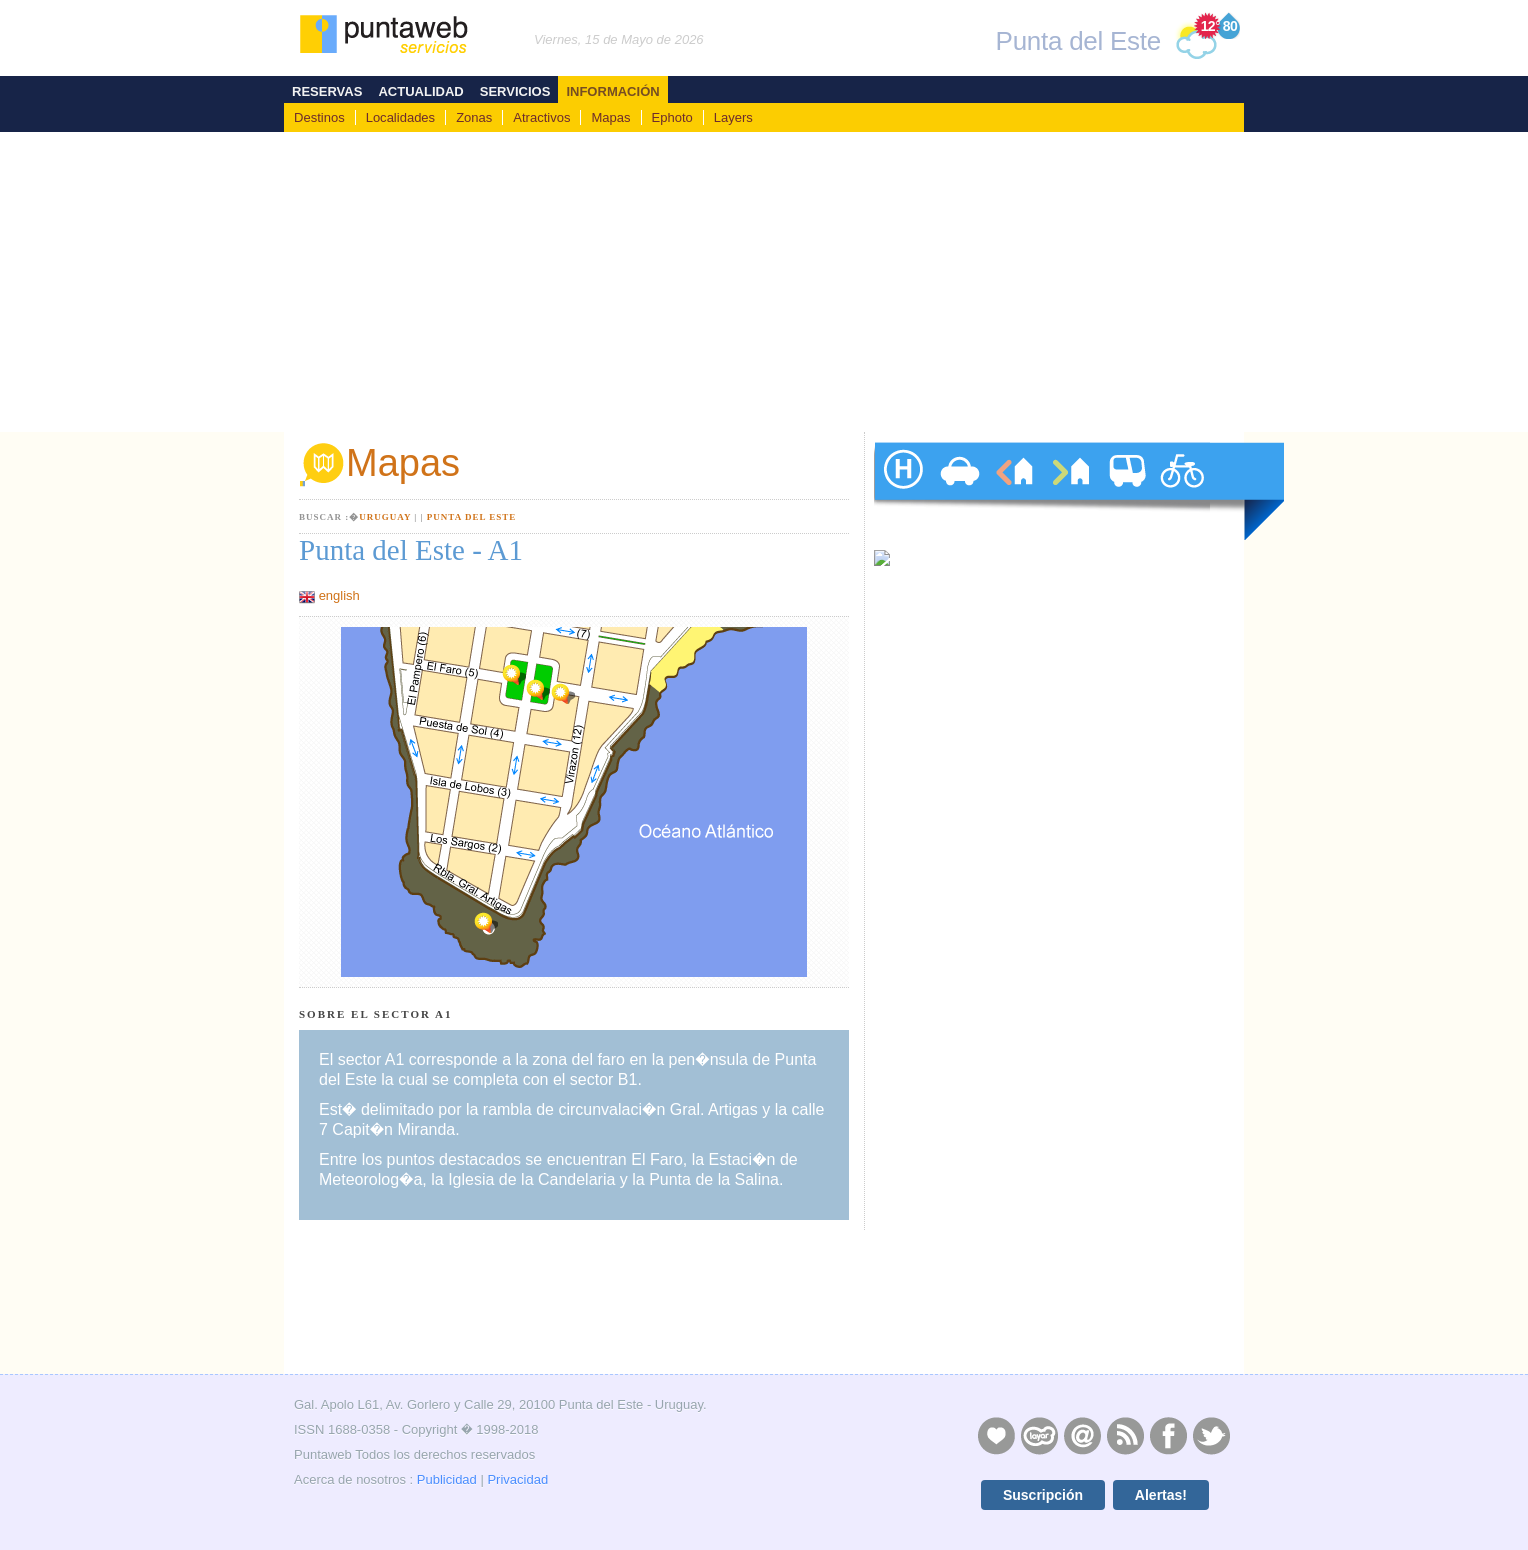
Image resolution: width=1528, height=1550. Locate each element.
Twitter (1211, 1435)
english (339, 595)
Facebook (1168, 1435)
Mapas (610, 117)
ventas (1070, 491)
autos (958, 491)
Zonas (474, 117)
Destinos (319, 117)
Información (612, 91)
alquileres (1014, 491)
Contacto (1082, 1435)
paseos (1182, 491)
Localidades (400, 117)
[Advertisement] (764, 282)
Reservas (327, 91)
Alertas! (1161, 1495)
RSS (1125, 1435)
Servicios (515, 91)
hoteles (902, 491)
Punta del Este (471, 517)
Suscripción (1043, 1495)
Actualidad (420, 91)
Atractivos (541, 117)
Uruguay (385, 517)
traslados (1126, 491)
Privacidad (517, 1479)
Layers (733, 117)
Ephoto (672, 117)
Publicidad (447, 1479)
